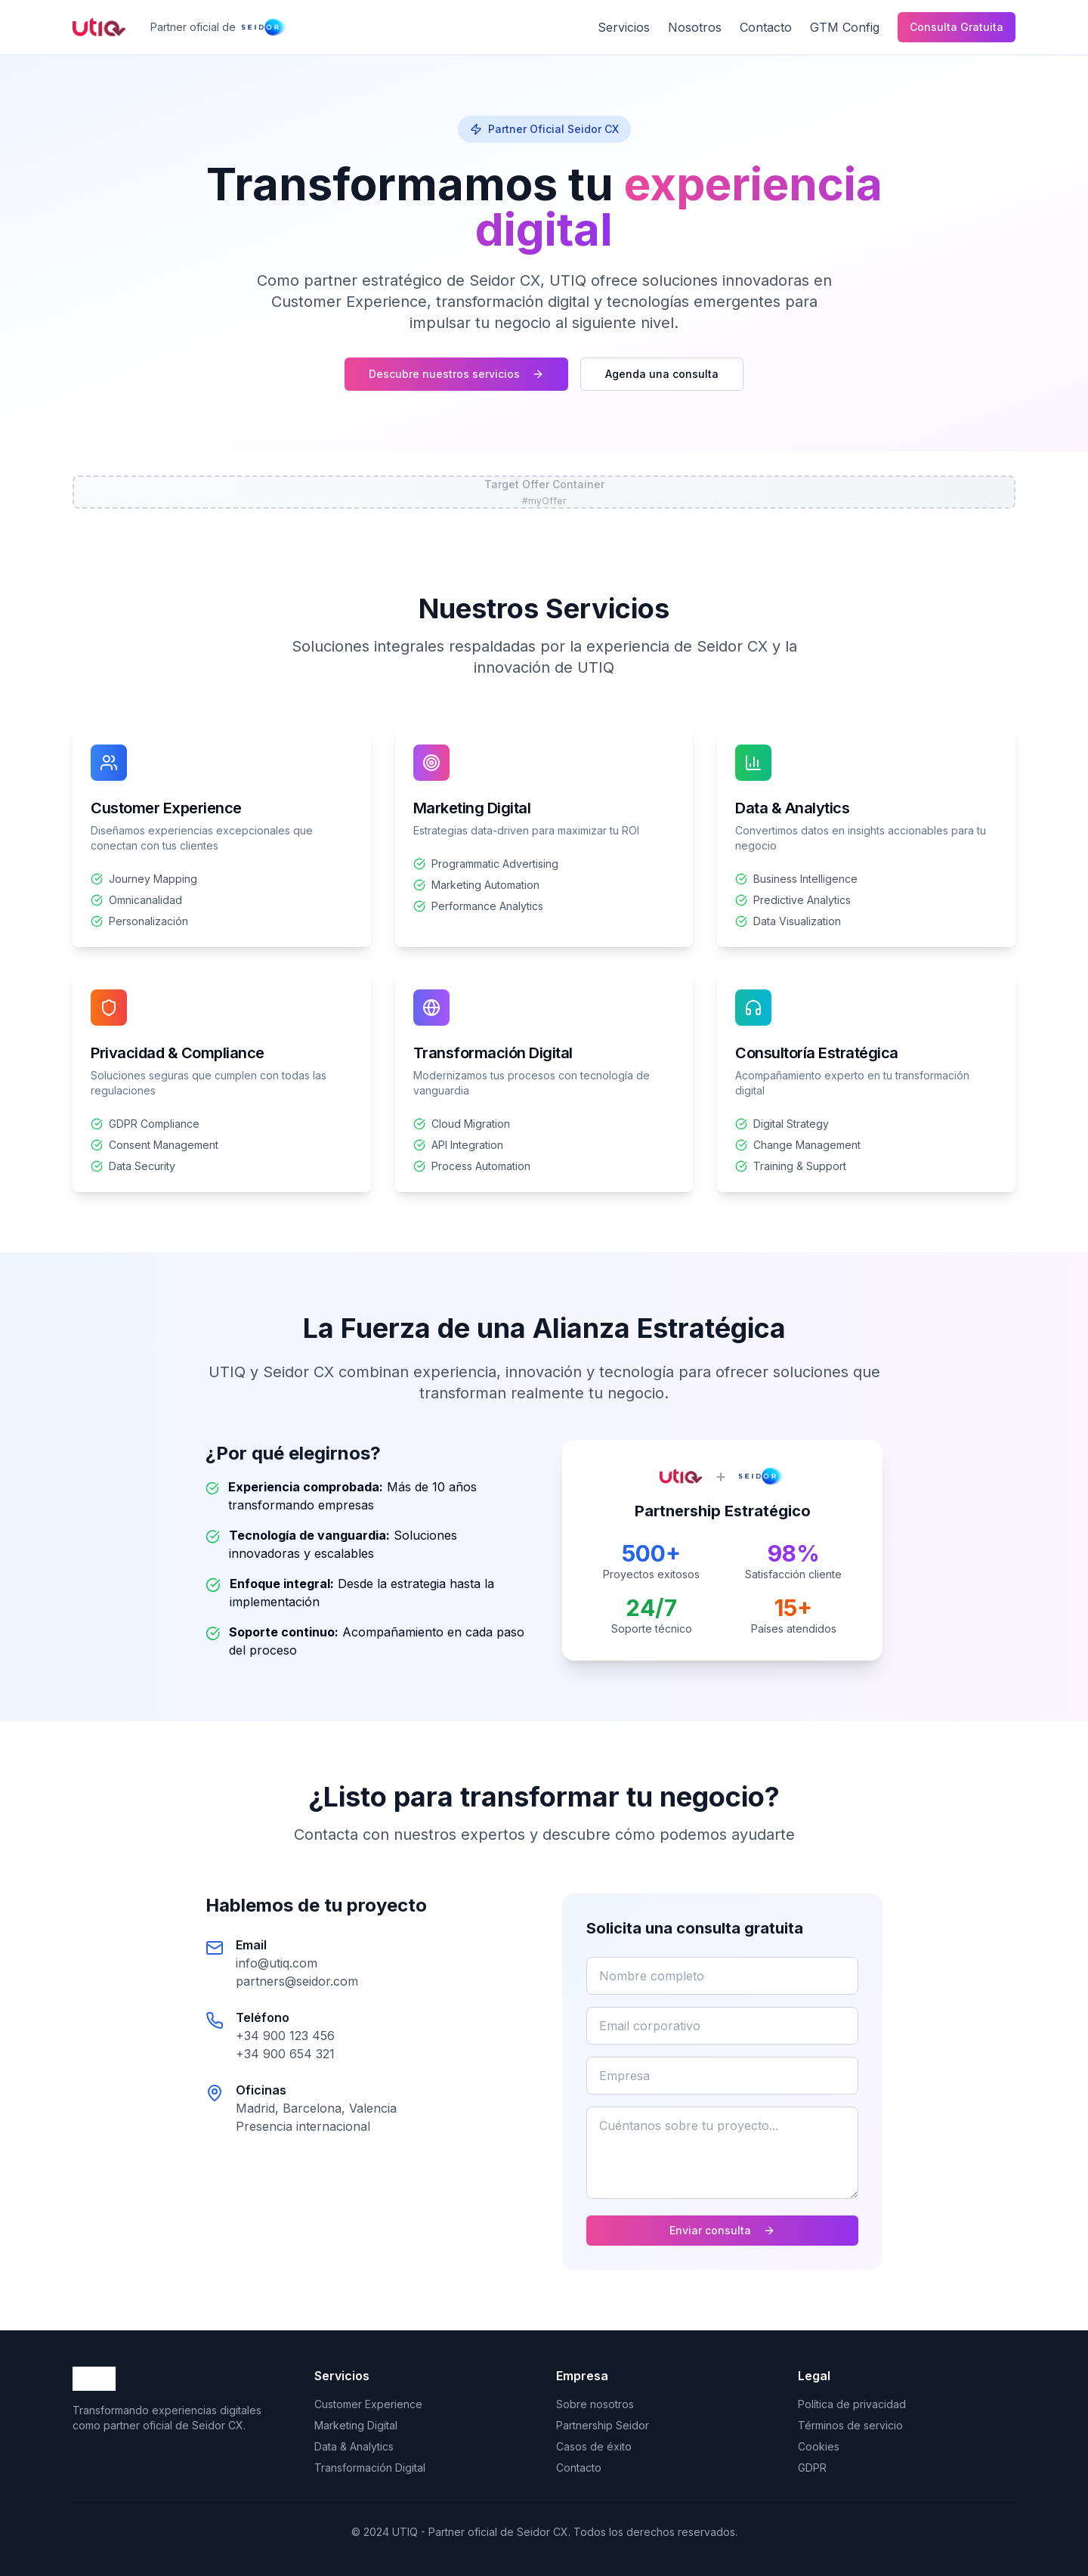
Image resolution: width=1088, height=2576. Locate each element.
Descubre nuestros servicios (456, 373)
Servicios (624, 27)
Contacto (766, 27)
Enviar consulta (722, 2230)
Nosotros (695, 27)
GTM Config (844, 27)
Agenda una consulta (662, 373)
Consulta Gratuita (956, 26)
